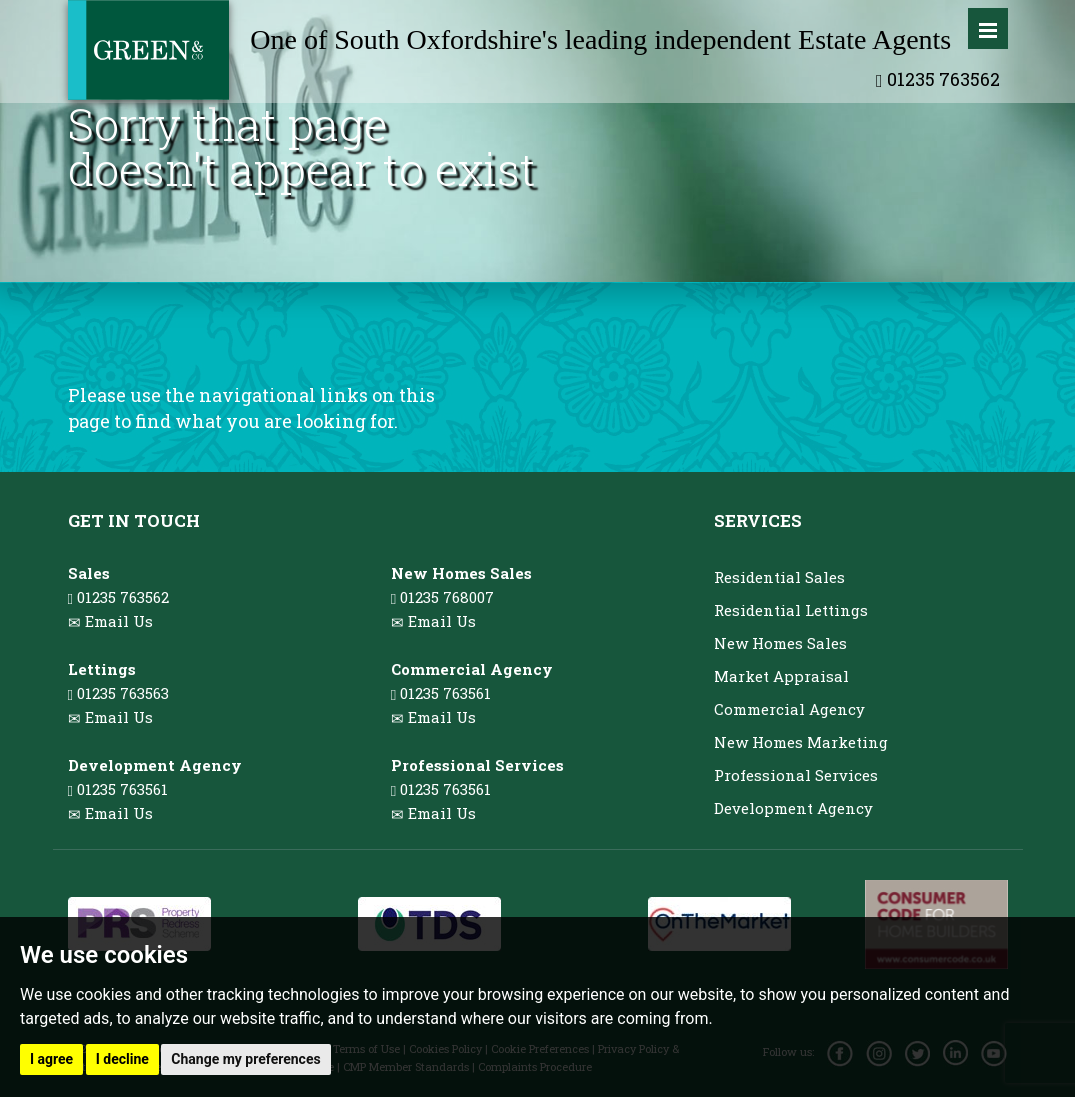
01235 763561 (118, 789)
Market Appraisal (781, 676)
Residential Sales (779, 577)
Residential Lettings (791, 610)
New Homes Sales (780, 643)
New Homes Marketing (801, 742)
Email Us (119, 621)
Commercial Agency (789, 709)
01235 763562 (938, 79)
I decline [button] (122, 1059)
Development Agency (793, 808)
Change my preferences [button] (245, 1059)
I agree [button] (51, 1059)
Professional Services (796, 775)
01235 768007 (442, 597)
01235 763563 (118, 693)
